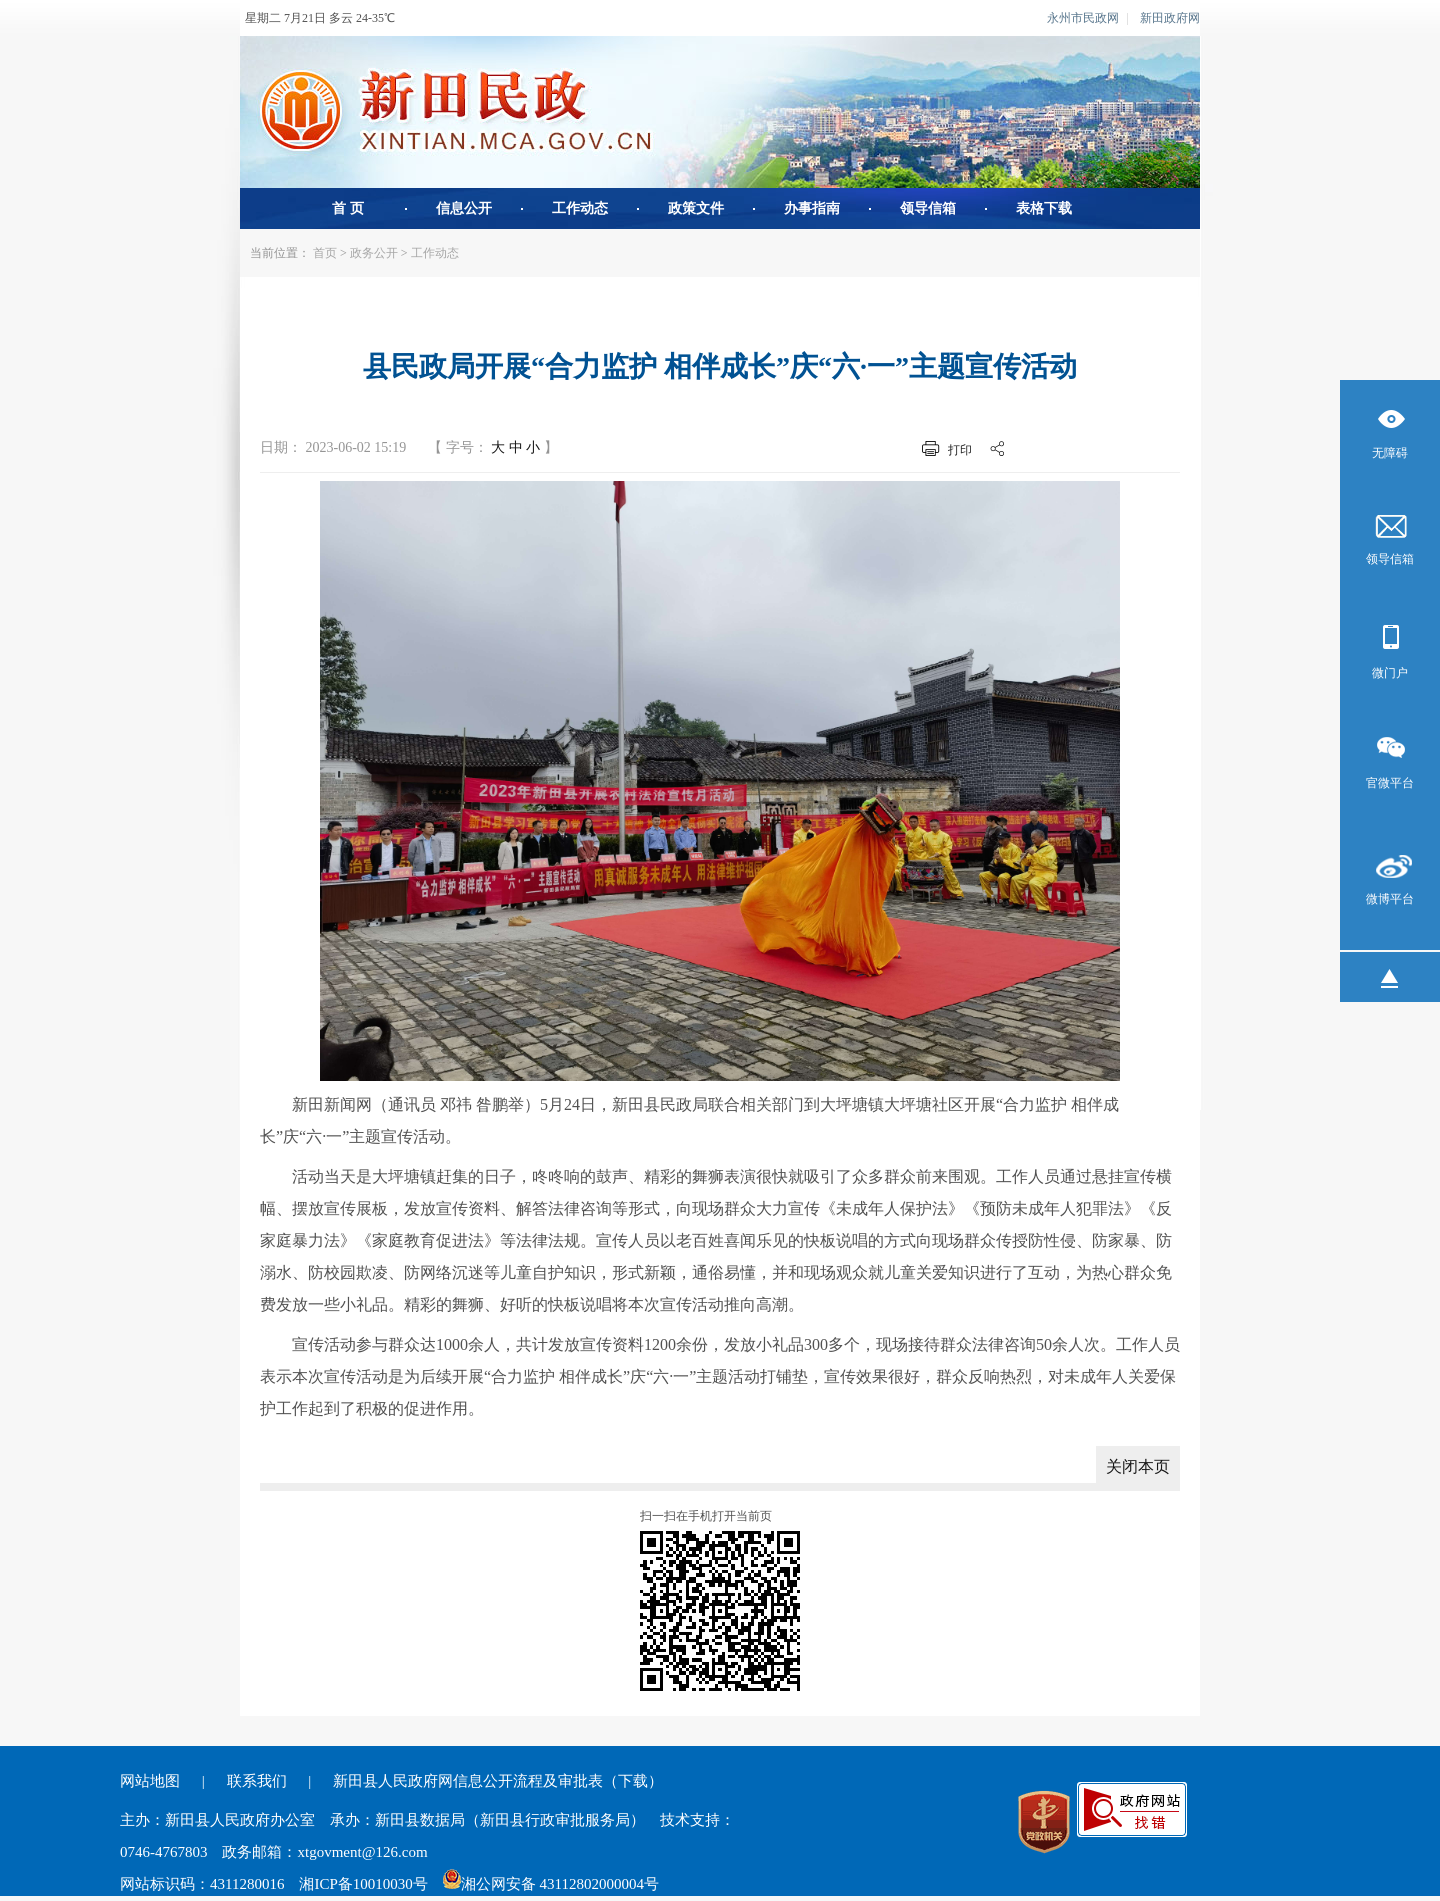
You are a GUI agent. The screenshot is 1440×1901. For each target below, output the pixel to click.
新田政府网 (1170, 18)
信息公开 (464, 208)
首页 (325, 253)
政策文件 (696, 208)
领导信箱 (928, 208)
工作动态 (580, 208)
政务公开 (374, 253)
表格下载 (1044, 208)
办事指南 (812, 208)
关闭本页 (1138, 1466)
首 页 (348, 208)
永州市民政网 (1083, 18)
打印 (960, 450)
